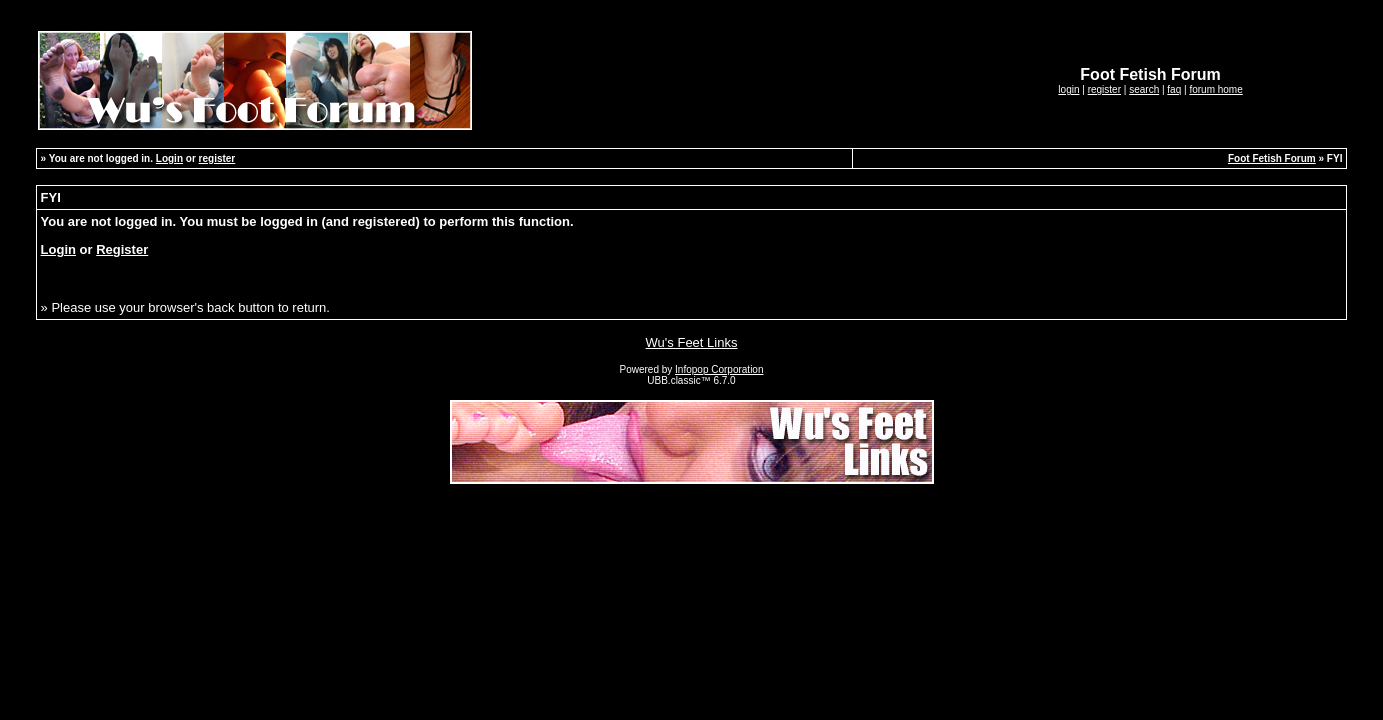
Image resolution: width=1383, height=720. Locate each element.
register (1104, 89)
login (1068, 89)
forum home (1215, 89)
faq (1174, 89)
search (1144, 89)
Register (122, 249)
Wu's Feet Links (692, 342)
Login (169, 158)
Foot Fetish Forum (1272, 158)
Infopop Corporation (719, 369)
